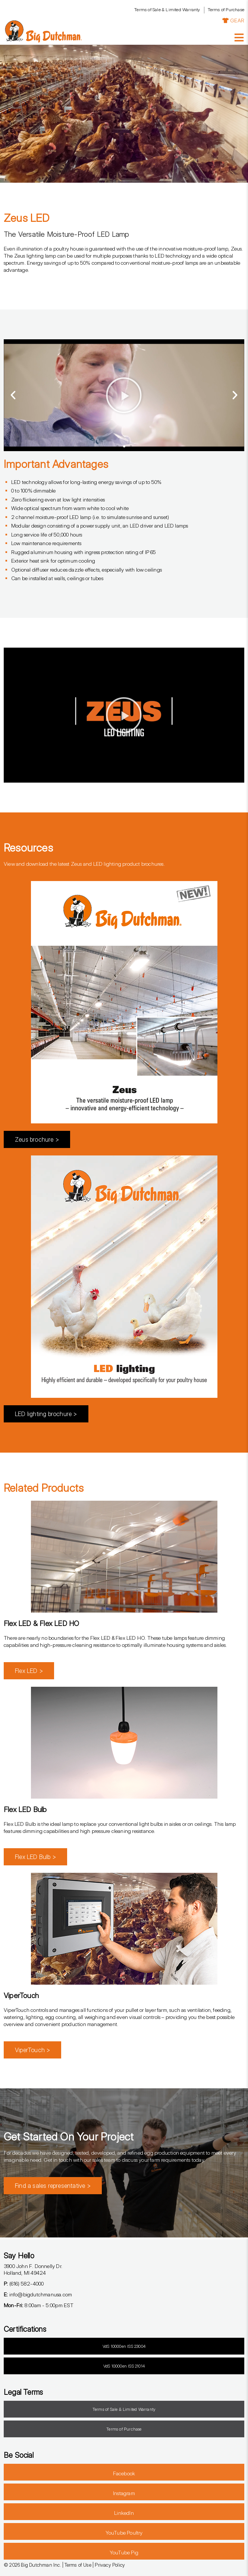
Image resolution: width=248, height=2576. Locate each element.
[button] (13, 395)
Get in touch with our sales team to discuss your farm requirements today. (124, 2160)
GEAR (233, 20)
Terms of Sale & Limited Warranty (167, 9)
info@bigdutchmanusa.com (38, 2294)
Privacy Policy (110, 2565)
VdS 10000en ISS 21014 (124, 2366)
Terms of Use (78, 2565)
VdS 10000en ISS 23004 (124, 2346)
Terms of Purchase (226, 9)
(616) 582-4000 (24, 2283)
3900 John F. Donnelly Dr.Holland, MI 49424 (33, 2269)
